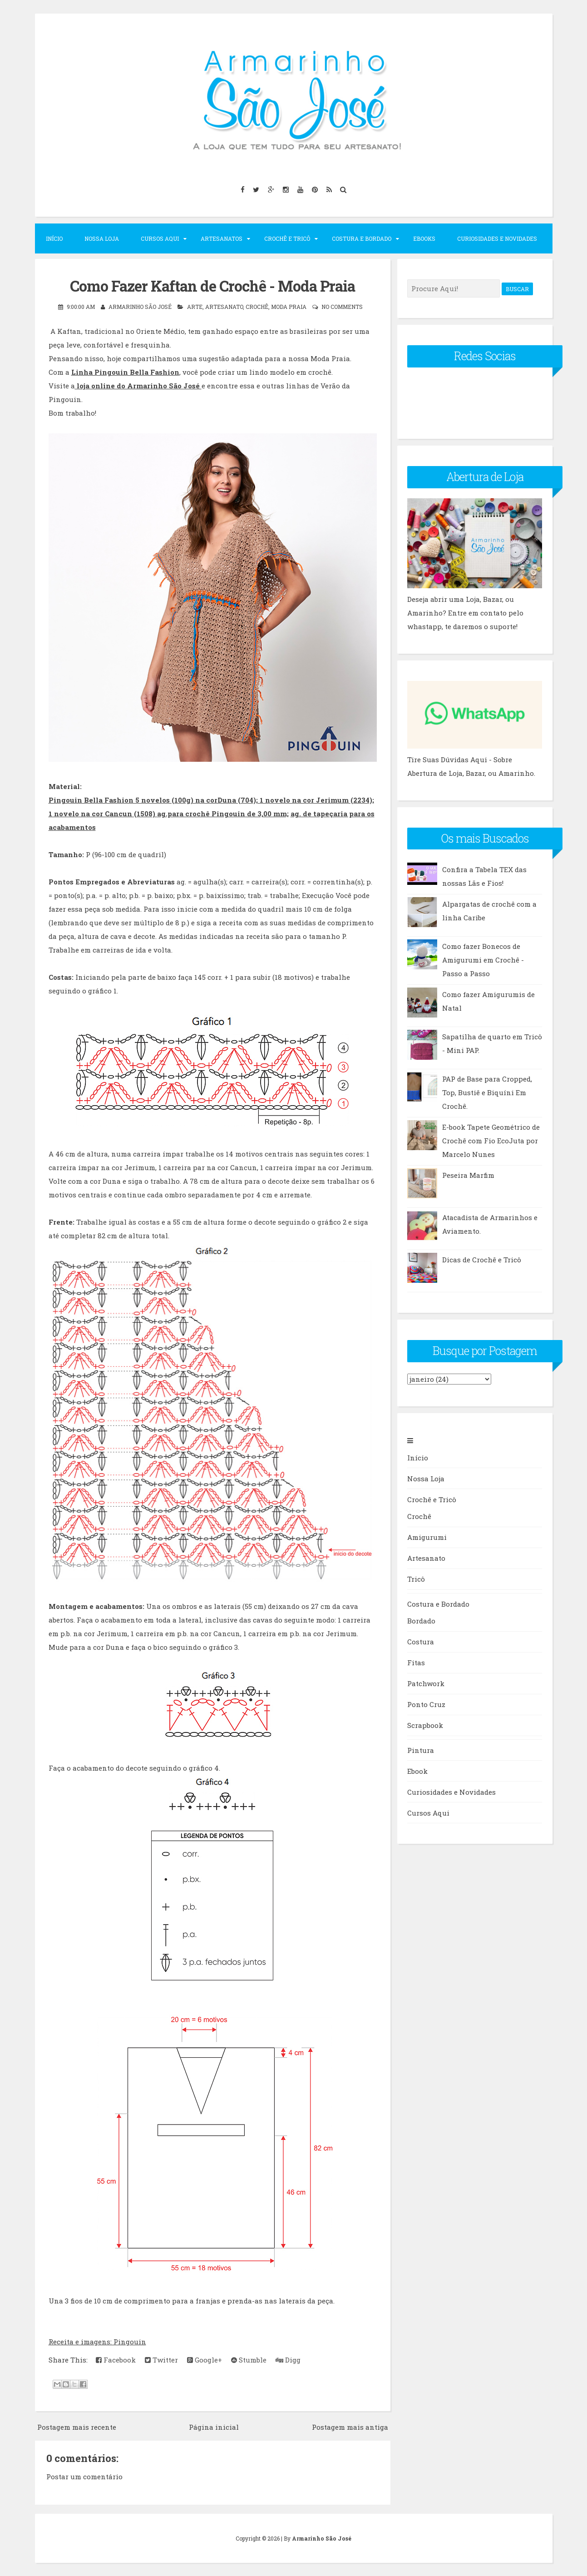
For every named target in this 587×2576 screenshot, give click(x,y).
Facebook (116, 2359)
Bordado (421, 1620)
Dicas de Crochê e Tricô (481, 1259)
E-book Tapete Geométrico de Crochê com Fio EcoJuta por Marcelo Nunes (491, 1140)
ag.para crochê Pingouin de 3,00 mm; (223, 813)
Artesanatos (221, 238)
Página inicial (214, 2426)
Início (54, 238)
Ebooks (424, 238)
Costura (420, 1641)
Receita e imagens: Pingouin (97, 2341)
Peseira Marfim (468, 1175)
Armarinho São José (321, 2537)
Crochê (257, 306)
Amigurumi (427, 1537)
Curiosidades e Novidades (497, 238)
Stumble (248, 2359)
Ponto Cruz (426, 1704)
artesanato (224, 306)
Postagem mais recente (76, 2426)
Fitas (416, 1662)
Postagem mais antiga (350, 2426)
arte (194, 306)
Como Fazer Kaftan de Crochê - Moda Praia (212, 286)
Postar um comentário (84, 2476)
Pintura (420, 1750)
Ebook (417, 1771)
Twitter (161, 2359)
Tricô (416, 1578)
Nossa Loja (101, 238)
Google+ (204, 2359)
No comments (342, 306)
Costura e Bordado (361, 238)
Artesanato (426, 1558)
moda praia (288, 306)
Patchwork (425, 1683)
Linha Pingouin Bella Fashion (125, 371)
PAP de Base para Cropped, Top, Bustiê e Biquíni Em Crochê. (487, 1092)
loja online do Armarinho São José (138, 385)
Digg (288, 2359)
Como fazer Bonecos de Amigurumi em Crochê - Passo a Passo (483, 960)
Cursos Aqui (160, 238)
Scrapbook (425, 1725)
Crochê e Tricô (287, 238)
